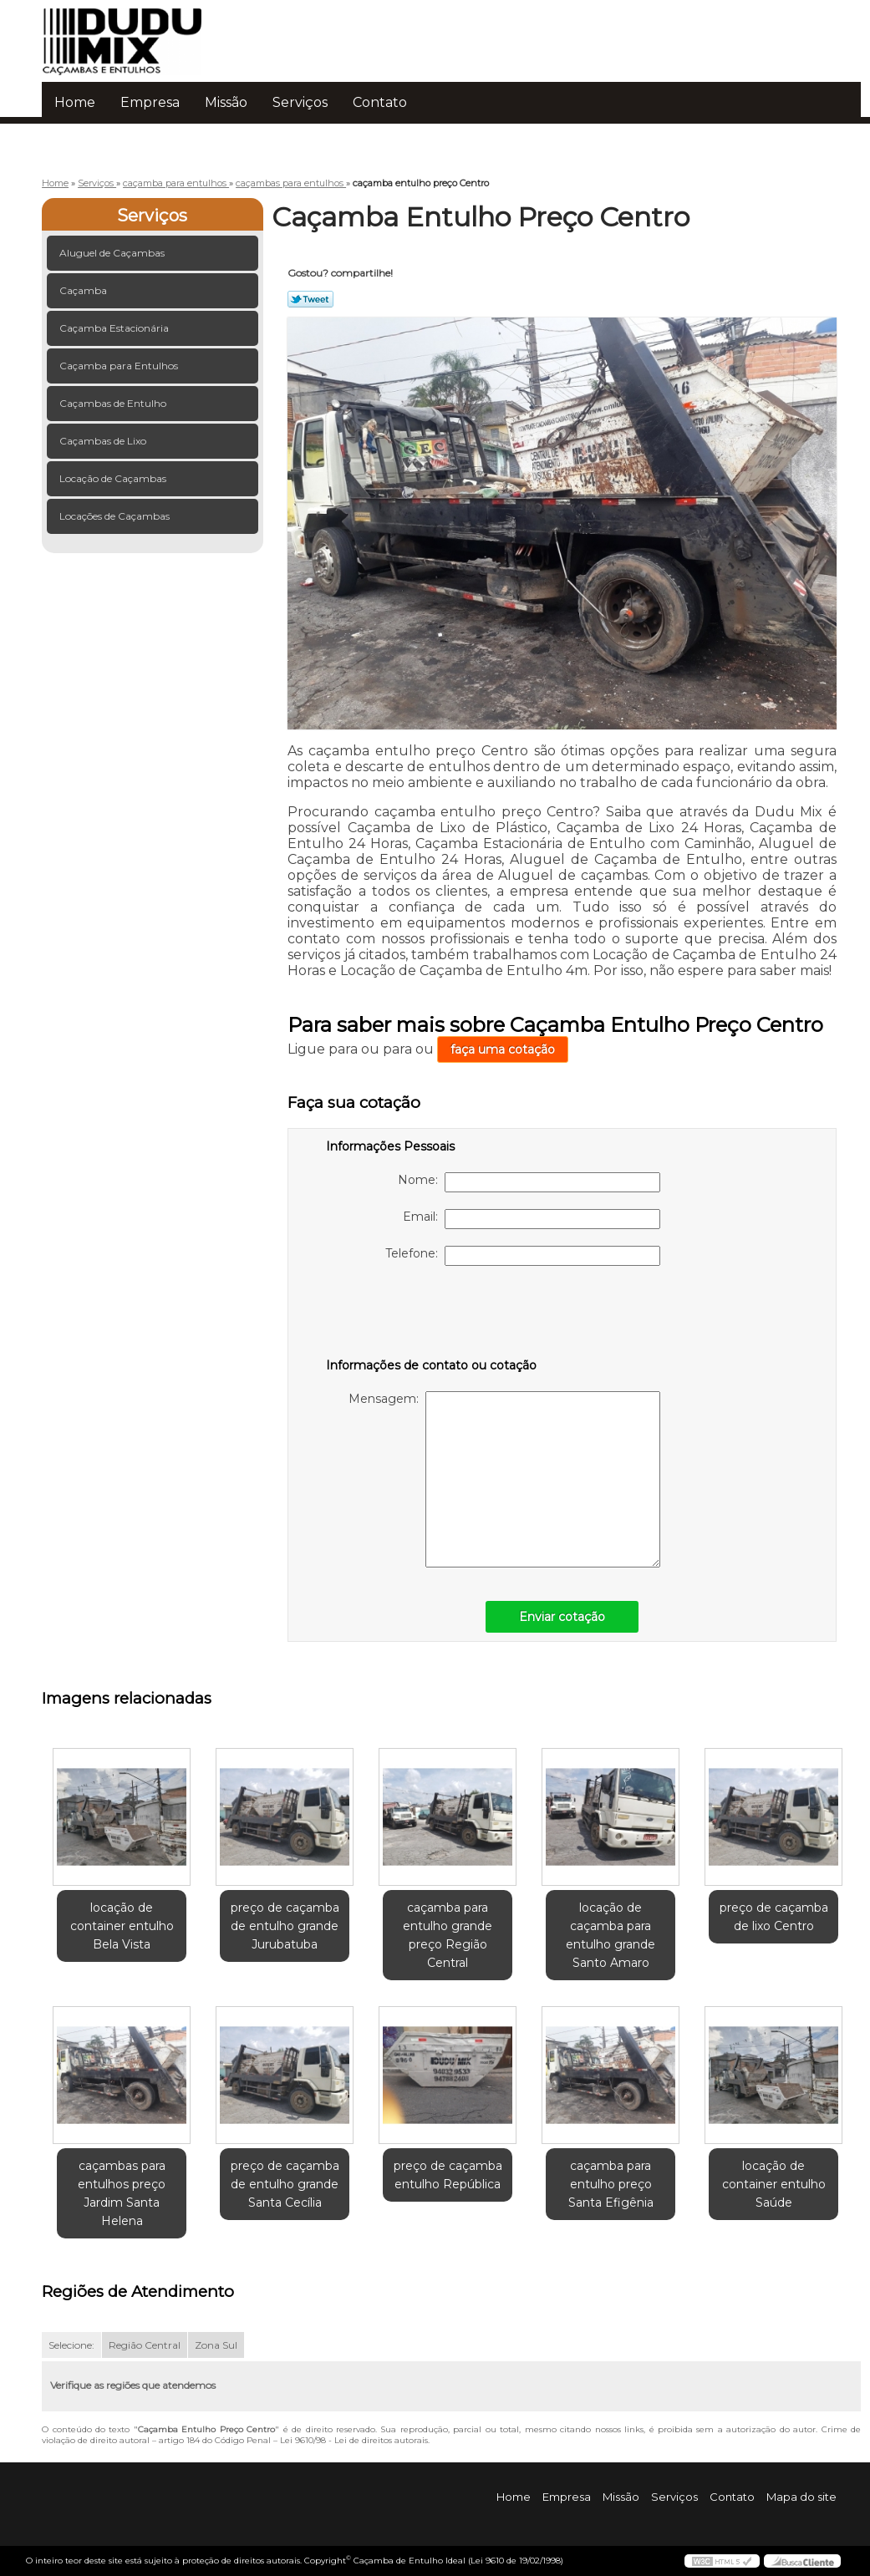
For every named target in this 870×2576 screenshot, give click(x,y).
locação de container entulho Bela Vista (122, 1926)
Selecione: (71, 2345)
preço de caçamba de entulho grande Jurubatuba (285, 1926)
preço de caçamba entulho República (448, 2175)
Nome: (529, 1182)
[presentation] (432, 1315)
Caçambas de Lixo (104, 440)
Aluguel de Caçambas (113, 252)
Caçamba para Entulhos (120, 365)
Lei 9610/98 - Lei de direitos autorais (354, 2440)
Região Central (145, 2345)
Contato (380, 102)
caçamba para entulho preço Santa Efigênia (611, 2184)
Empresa (150, 102)
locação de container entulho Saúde (774, 2184)
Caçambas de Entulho (114, 403)
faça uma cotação (502, 1049)
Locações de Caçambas (115, 516)
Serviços (300, 102)
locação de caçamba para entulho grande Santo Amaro (610, 1935)
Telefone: (522, 1256)
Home (74, 102)
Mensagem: (504, 1479)
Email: (531, 1219)
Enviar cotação (562, 1616)
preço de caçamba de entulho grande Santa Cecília (285, 2184)
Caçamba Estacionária (115, 328)
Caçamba (84, 290)
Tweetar (310, 299)
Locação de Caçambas (114, 478)
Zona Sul (216, 2345)
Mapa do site (801, 2496)
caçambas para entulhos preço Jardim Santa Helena (121, 2193)
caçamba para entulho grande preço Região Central (447, 1935)
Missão (226, 102)
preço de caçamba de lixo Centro (774, 1916)
